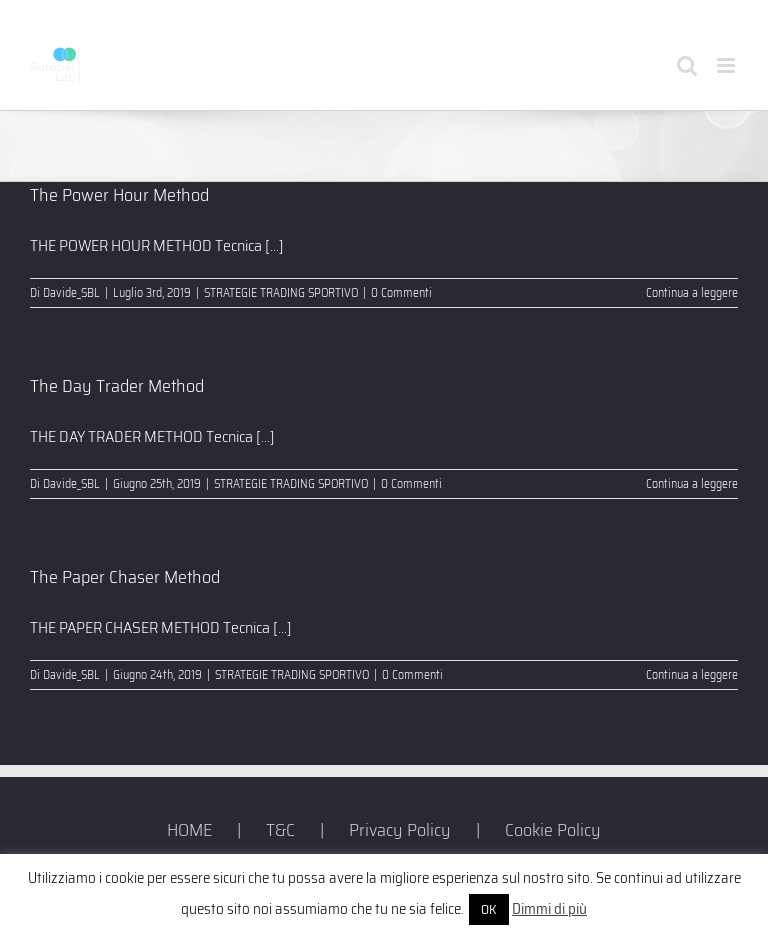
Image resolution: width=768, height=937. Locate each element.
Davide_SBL (71, 292)
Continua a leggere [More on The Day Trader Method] (692, 483)
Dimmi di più (549, 909)
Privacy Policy (400, 830)
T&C (280, 830)
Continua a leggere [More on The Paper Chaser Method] (692, 674)
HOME (189, 830)
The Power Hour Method (119, 195)
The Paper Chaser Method (125, 577)
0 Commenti (401, 292)
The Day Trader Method (117, 386)
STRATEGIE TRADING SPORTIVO (281, 292)
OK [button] (489, 909)
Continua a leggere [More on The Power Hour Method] (692, 292)
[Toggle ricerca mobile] (687, 65)
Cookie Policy (553, 830)
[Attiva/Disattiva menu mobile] (727, 65)
